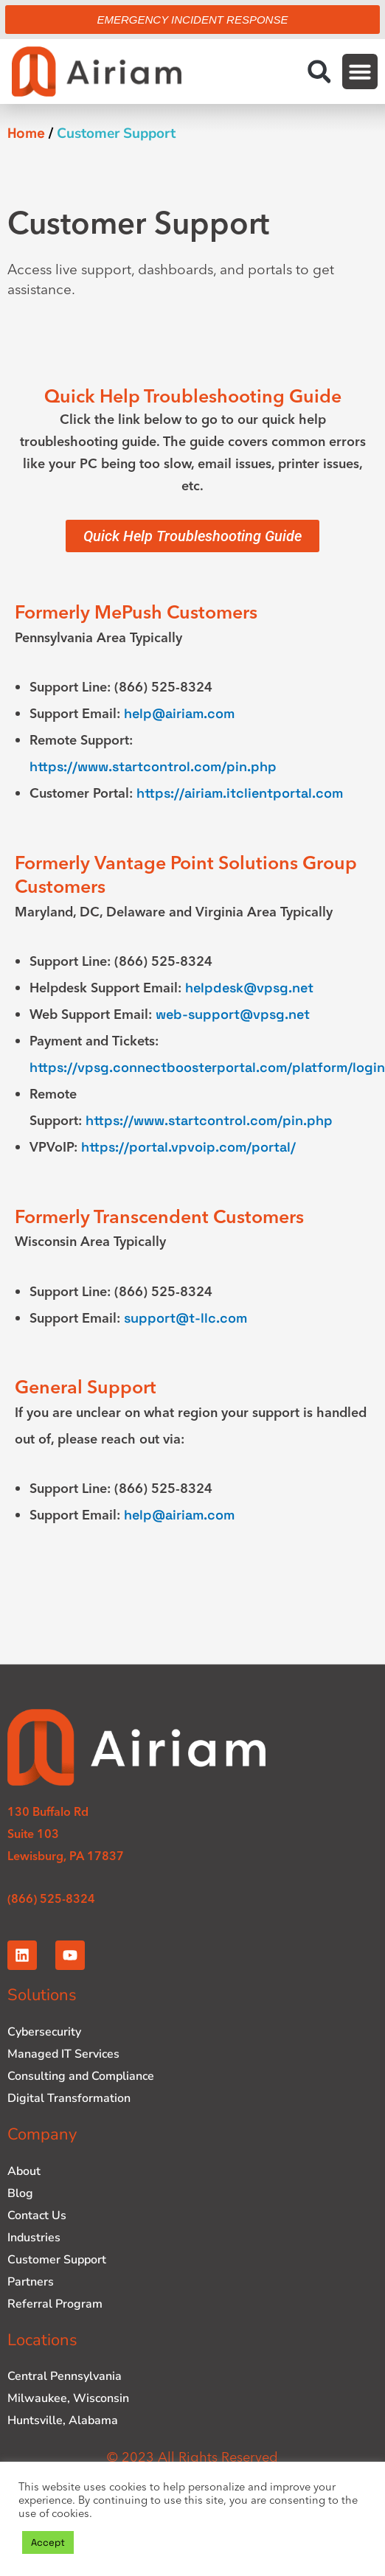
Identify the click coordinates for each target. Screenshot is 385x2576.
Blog (20, 2193)
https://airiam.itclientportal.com (239, 792)
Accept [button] (48, 2542)
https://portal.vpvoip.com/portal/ (188, 1146)
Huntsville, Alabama (62, 2420)
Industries (33, 2237)
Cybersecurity (44, 2032)
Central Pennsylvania (64, 2376)
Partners (30, 2282)
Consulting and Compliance (80, 2076)
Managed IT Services (63, 2054)
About (24, 2171)
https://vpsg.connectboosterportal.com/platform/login (207, 1067)
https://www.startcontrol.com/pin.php (153, 766)
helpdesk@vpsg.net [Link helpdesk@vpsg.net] (249, 987)
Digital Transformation (69, 2098)
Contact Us (36, 2215)
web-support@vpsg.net (233, 1014)
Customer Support (56, 2260)
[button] (319, 72)
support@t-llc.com (185, 1317)
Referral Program (55, 2304)
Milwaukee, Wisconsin (68, 2398)
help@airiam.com (179, 713)
